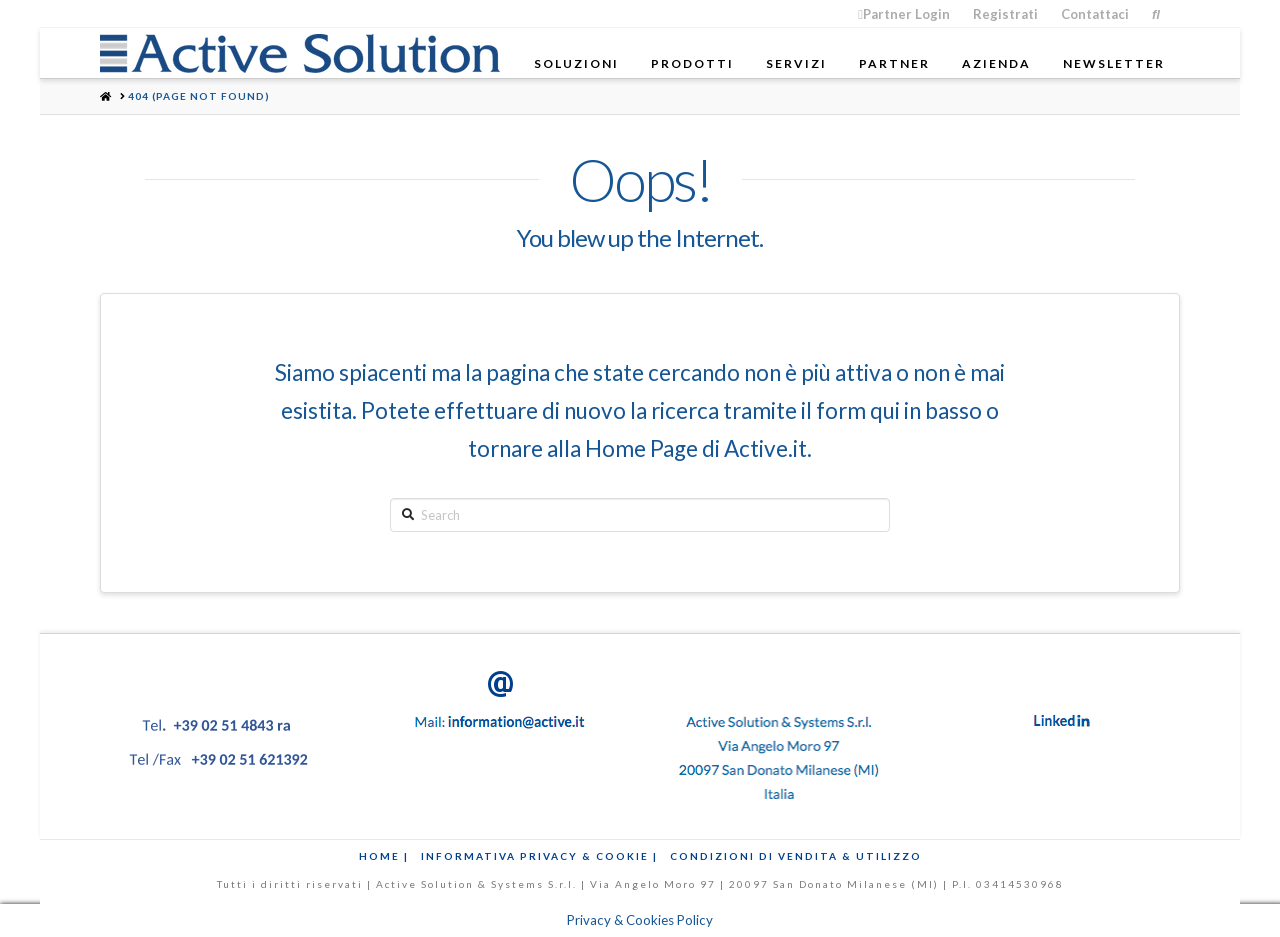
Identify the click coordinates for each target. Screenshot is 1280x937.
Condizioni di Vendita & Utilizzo (796, 856)
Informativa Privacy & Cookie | (539, 856)
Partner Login (904, 14)
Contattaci (1095, 14)
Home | (384, 856)
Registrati (1005, 14)
